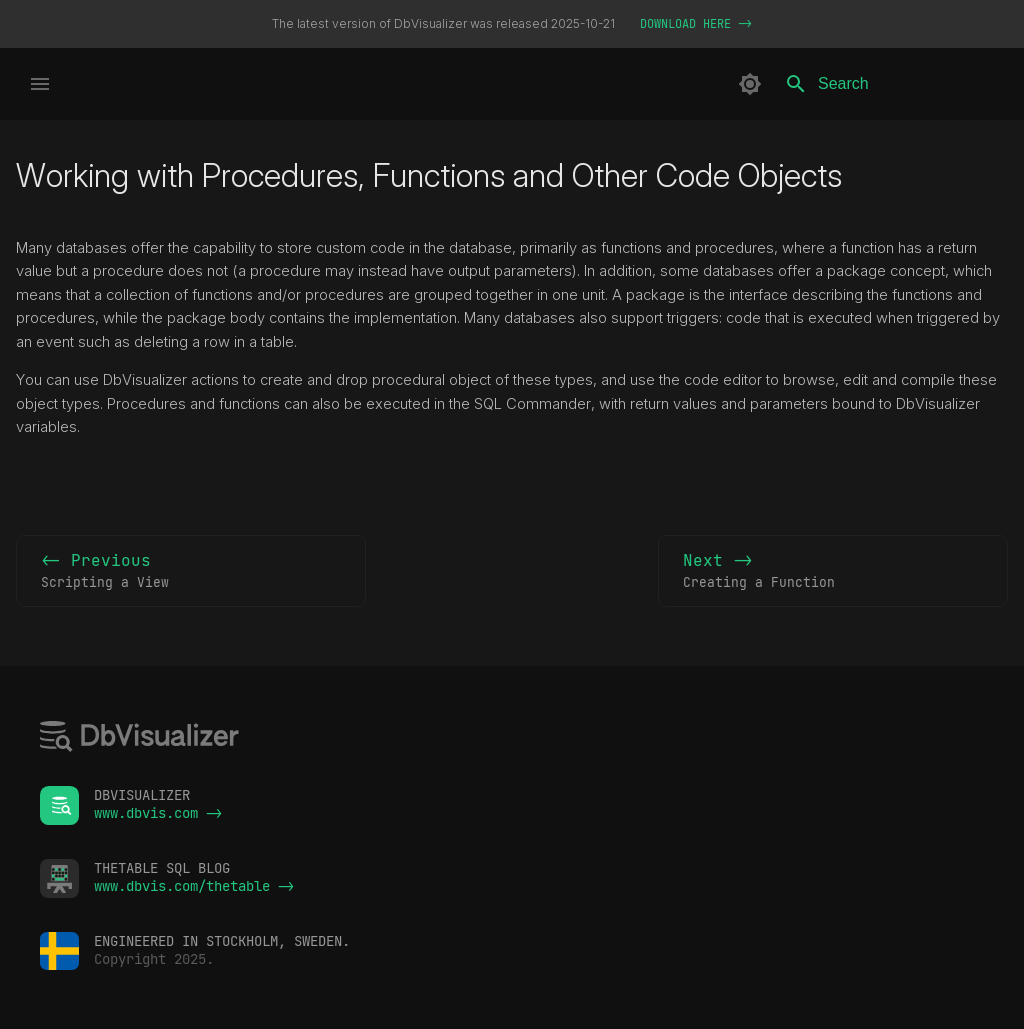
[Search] (891, 84)
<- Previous (191, 572)
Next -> (833, 572)
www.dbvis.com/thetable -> (194, 886)
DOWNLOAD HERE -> (696, 24)
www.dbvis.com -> (158, 813)
